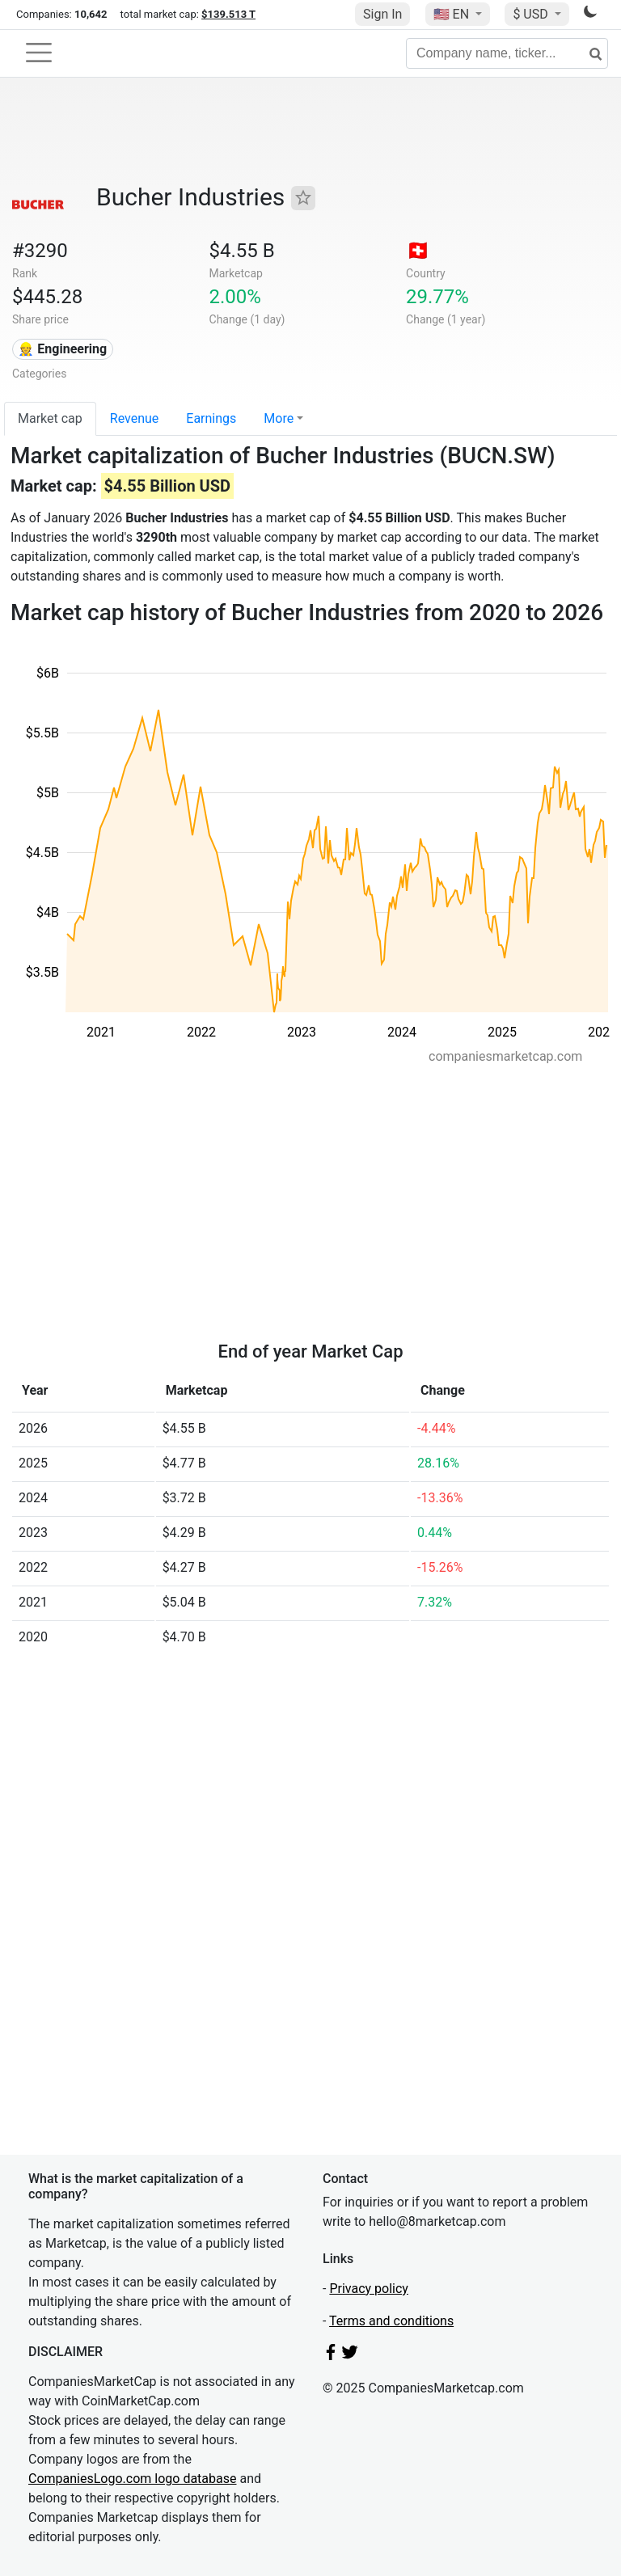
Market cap (50, 418)
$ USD (532, 14)
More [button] (279, 418)
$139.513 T (228, 14)
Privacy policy (368, 2288)
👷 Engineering (62, 349)
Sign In (382, 14)
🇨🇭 (418, 250)
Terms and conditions (391, 2321)
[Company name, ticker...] (507, 53)
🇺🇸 (452, 14)
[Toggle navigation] (39, 52)
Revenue (134, 418)
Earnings (211, 418)
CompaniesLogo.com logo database (132, 2478)
